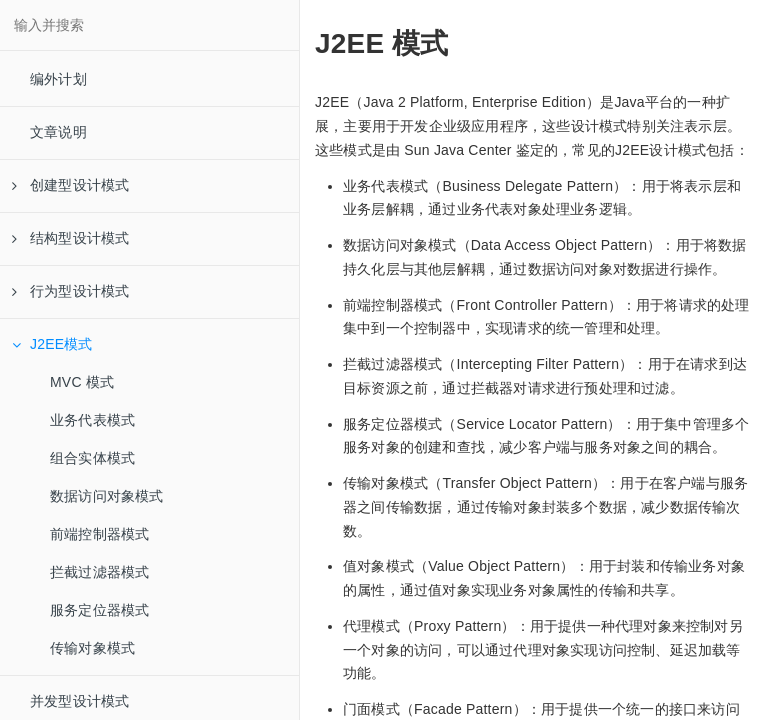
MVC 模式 (82, 382)
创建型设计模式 (70, 185)
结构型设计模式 (70, 238)
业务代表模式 (92, 420)
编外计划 (58, 79)
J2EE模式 (52, 344)
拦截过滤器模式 (99, 572)
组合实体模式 (92, 458)
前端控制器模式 (99, 534)
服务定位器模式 (99, 610)
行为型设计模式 (70, 291)
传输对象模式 (92, 648)
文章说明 (58, 132)
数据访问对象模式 (107, 496)
